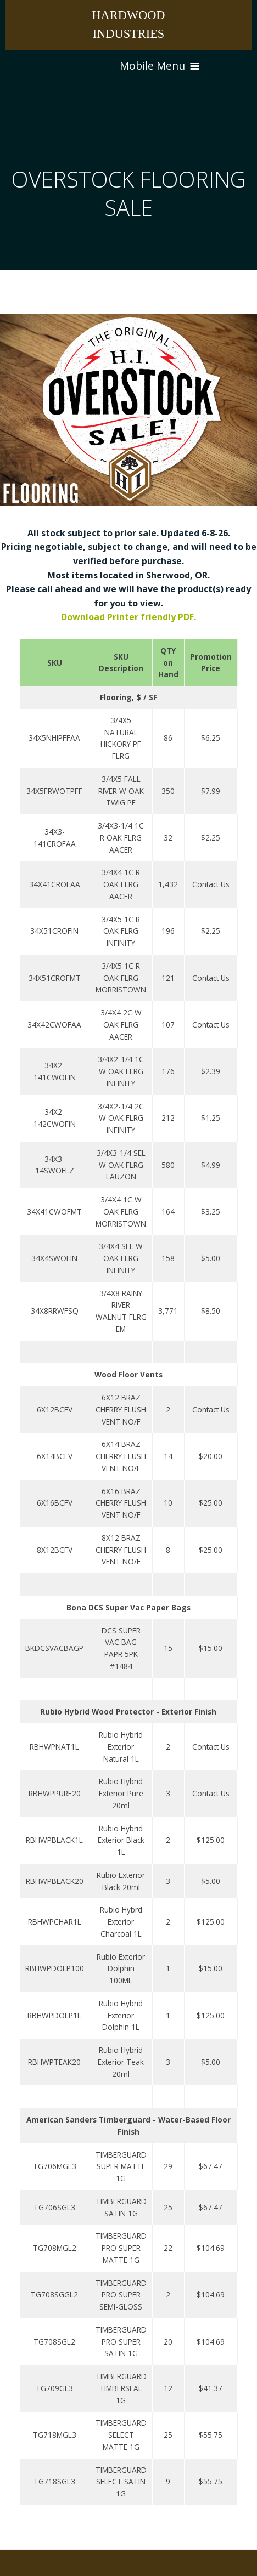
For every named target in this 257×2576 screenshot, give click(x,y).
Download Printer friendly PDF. (128, 617)
